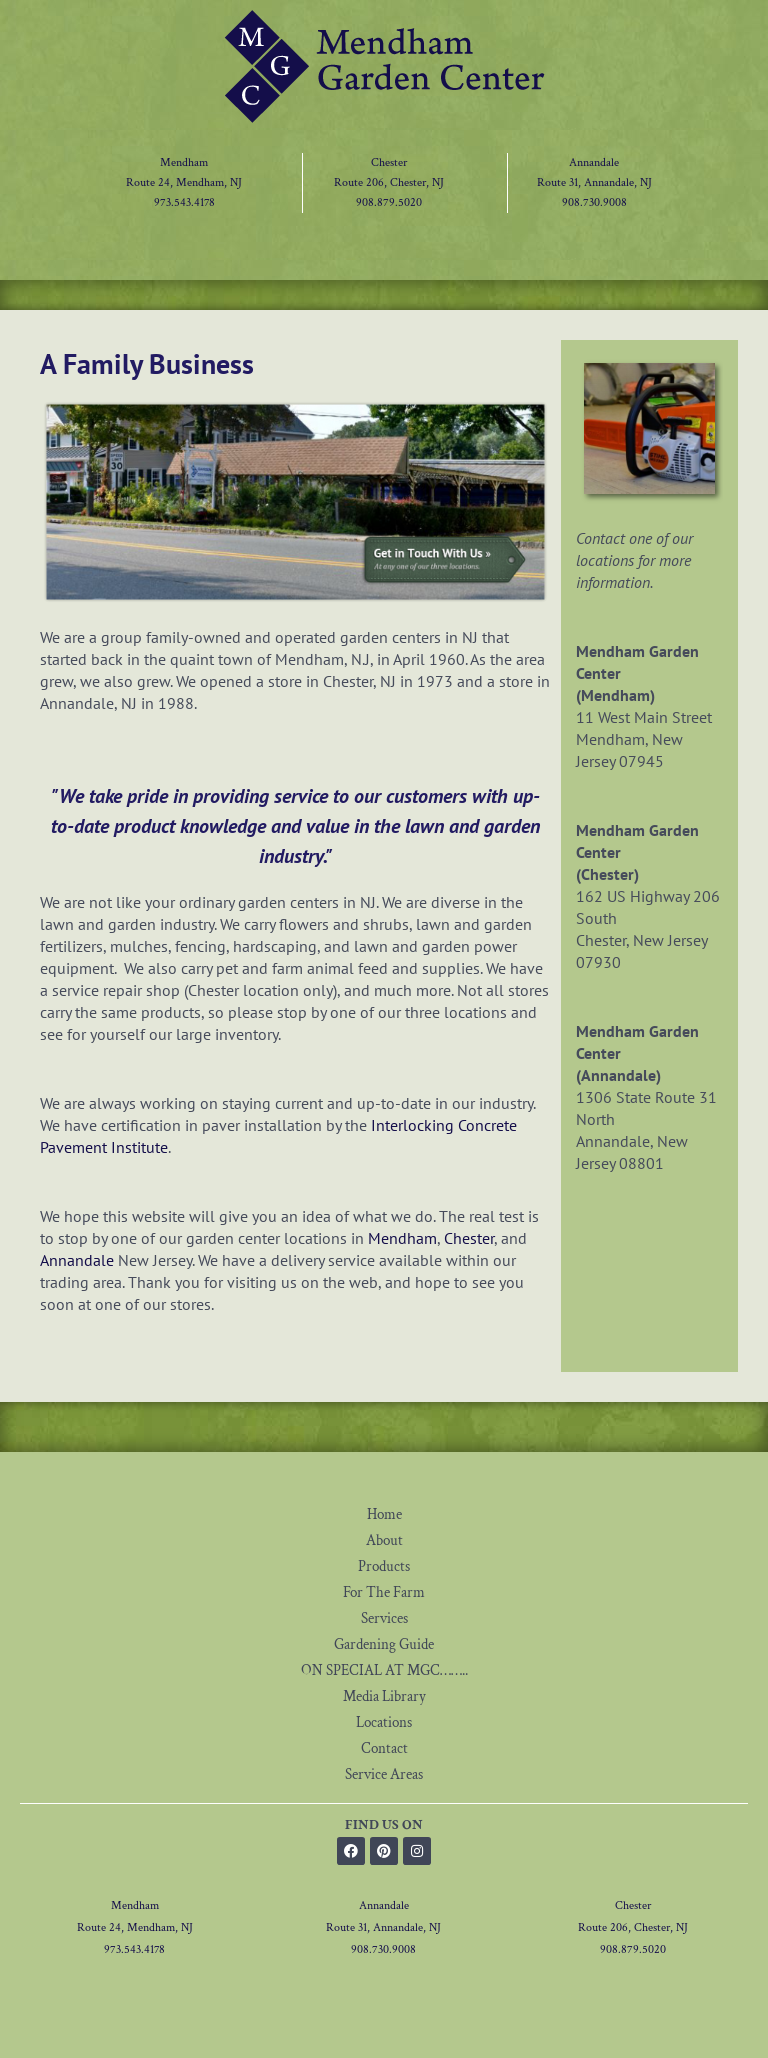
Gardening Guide (384, 1644)
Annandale (594, 162)
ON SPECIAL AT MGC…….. (384, 1670)
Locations (384, 1722)
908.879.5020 (389, 202)
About (384, 1540)
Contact (384, 1748)
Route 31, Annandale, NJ (594, 182)
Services (384, 1618)
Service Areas (384, 1774)
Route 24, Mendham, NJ (184, 182)
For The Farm (384, 1592)
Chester (389, 162)
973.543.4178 (184, 202)
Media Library (384, 1696)
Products (384, 1566)
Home (384, 1514)
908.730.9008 (594, 202)
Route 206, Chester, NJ (389, 182)
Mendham (184, 162)
